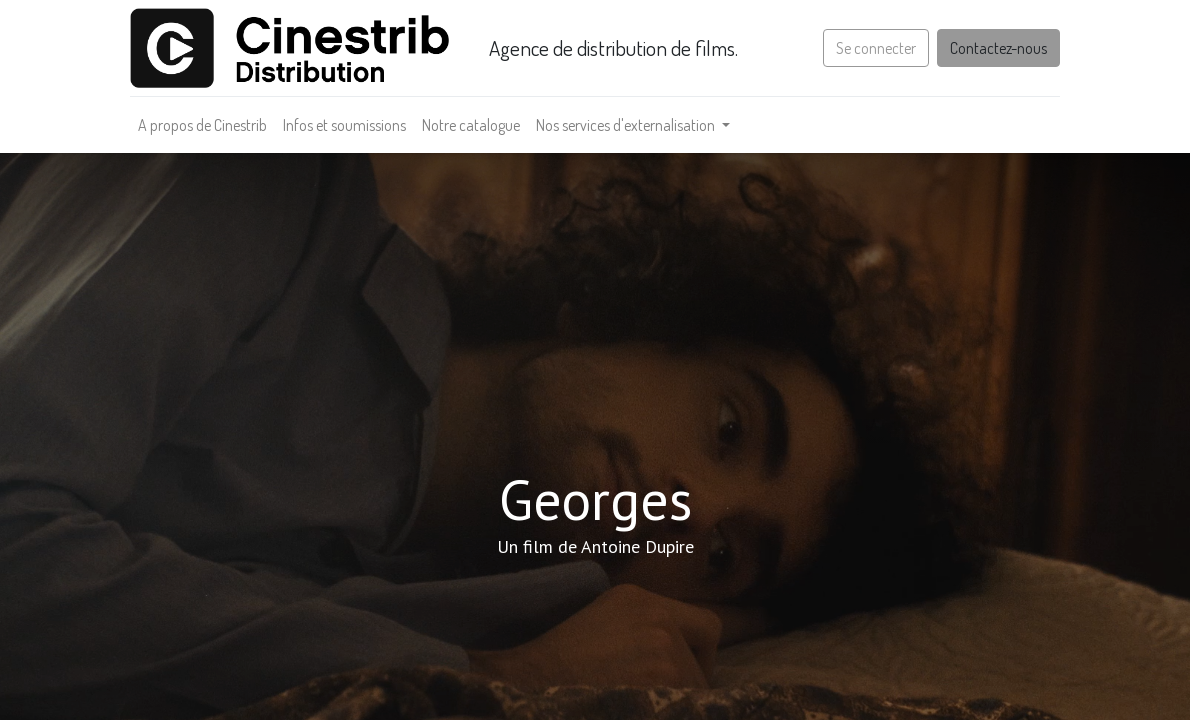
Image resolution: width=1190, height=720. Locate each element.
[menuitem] (202, 125)
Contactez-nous (998, 48)
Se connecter (876, 48)
